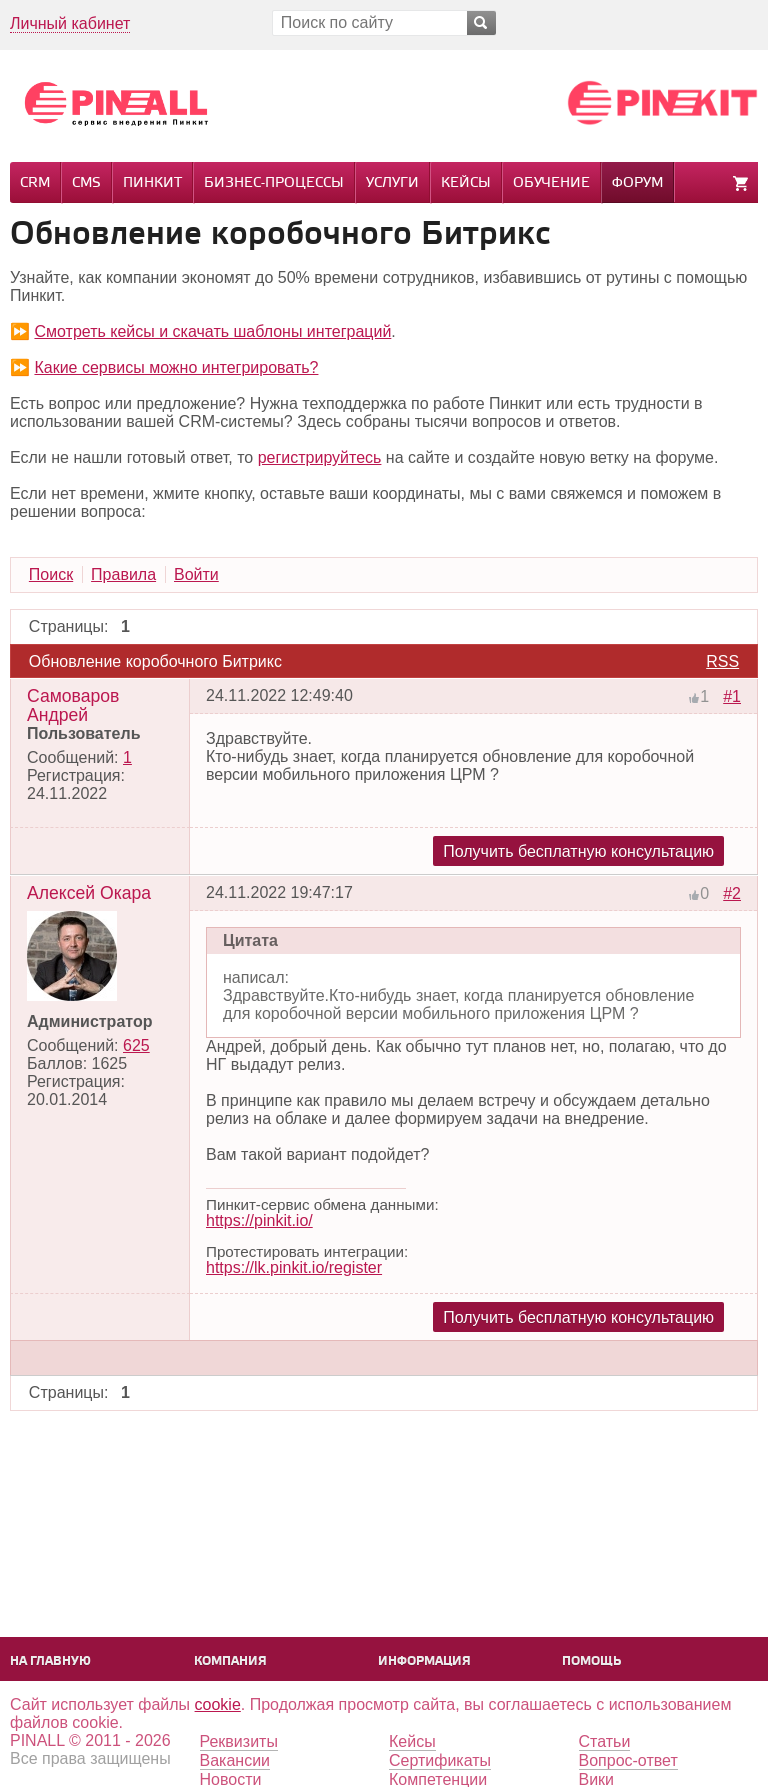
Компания (230, 1661)
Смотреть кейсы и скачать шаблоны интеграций (212, 331)
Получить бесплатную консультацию (578, 851)
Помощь (591, 1661)
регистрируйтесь (320, 457)
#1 (732, 696)
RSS (722, 661)
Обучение (551, 183)
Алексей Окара (89, 893)
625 (136, 1045)
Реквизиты (239, 1741)
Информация (424, 1661)
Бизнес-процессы (274, 183)
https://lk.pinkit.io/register (294, 1267)
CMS (86, 183)
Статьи (605, 1741)
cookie (218, 1704)
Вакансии (235, 1760)
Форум (637, 183)
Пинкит (152, 183)
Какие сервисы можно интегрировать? (176, 367)
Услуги (392, 183)
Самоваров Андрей (73, 705)
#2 (732, 893)
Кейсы (466, 183)
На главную (50, 1661)
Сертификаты (440, 1760)
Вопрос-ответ (628, 1760)
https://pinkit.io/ (259, 1220)
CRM (35, 183)
